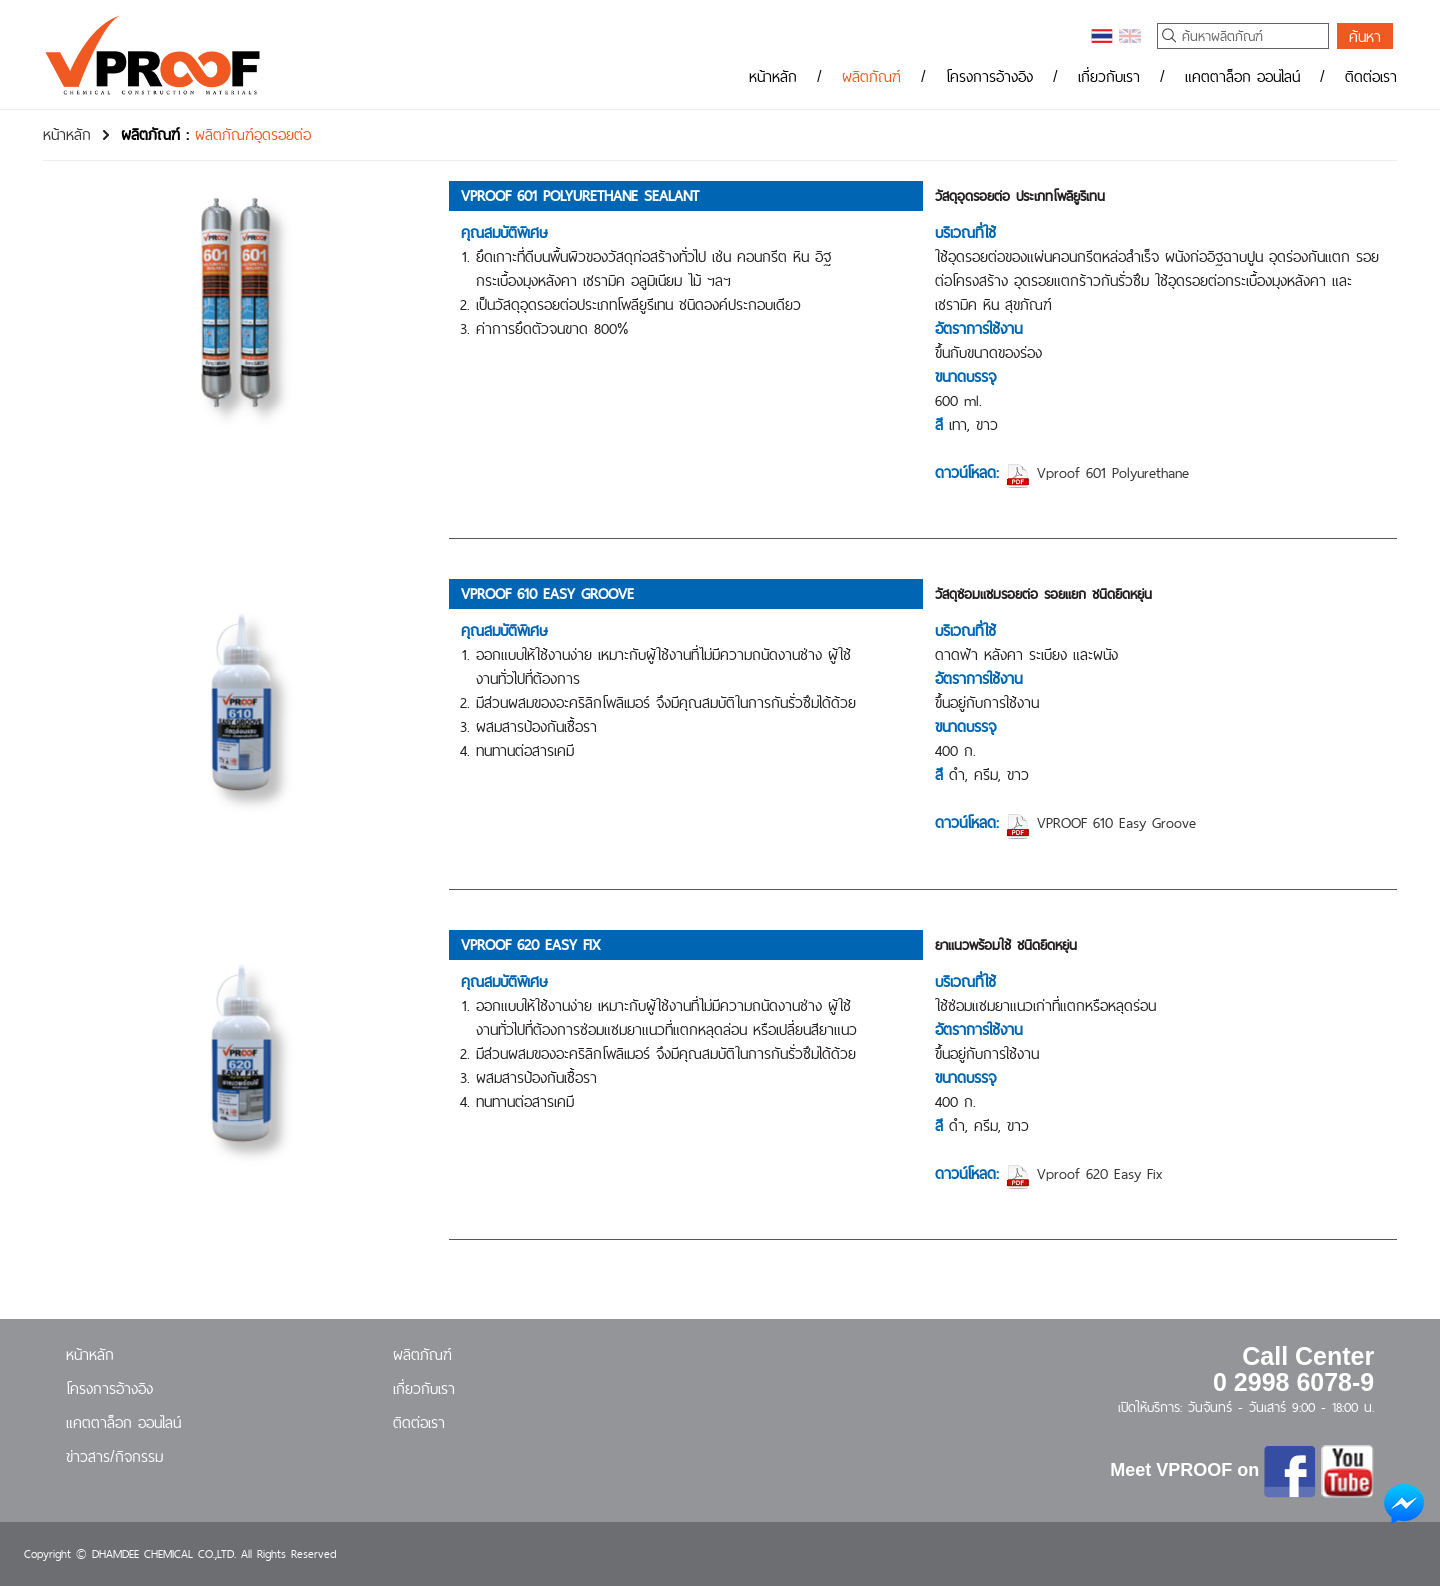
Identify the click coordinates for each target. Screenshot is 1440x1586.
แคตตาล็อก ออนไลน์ (1242, 76)
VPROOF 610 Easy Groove (1100, 822)
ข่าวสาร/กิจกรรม (114, 1456)
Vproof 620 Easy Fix (1083, 1173)
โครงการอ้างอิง (989, 76)
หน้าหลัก (773, 76)
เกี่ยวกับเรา (1109, 76)
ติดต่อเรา (1371, 76)
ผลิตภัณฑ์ (871, 76)
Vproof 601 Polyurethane (1097, 472)
